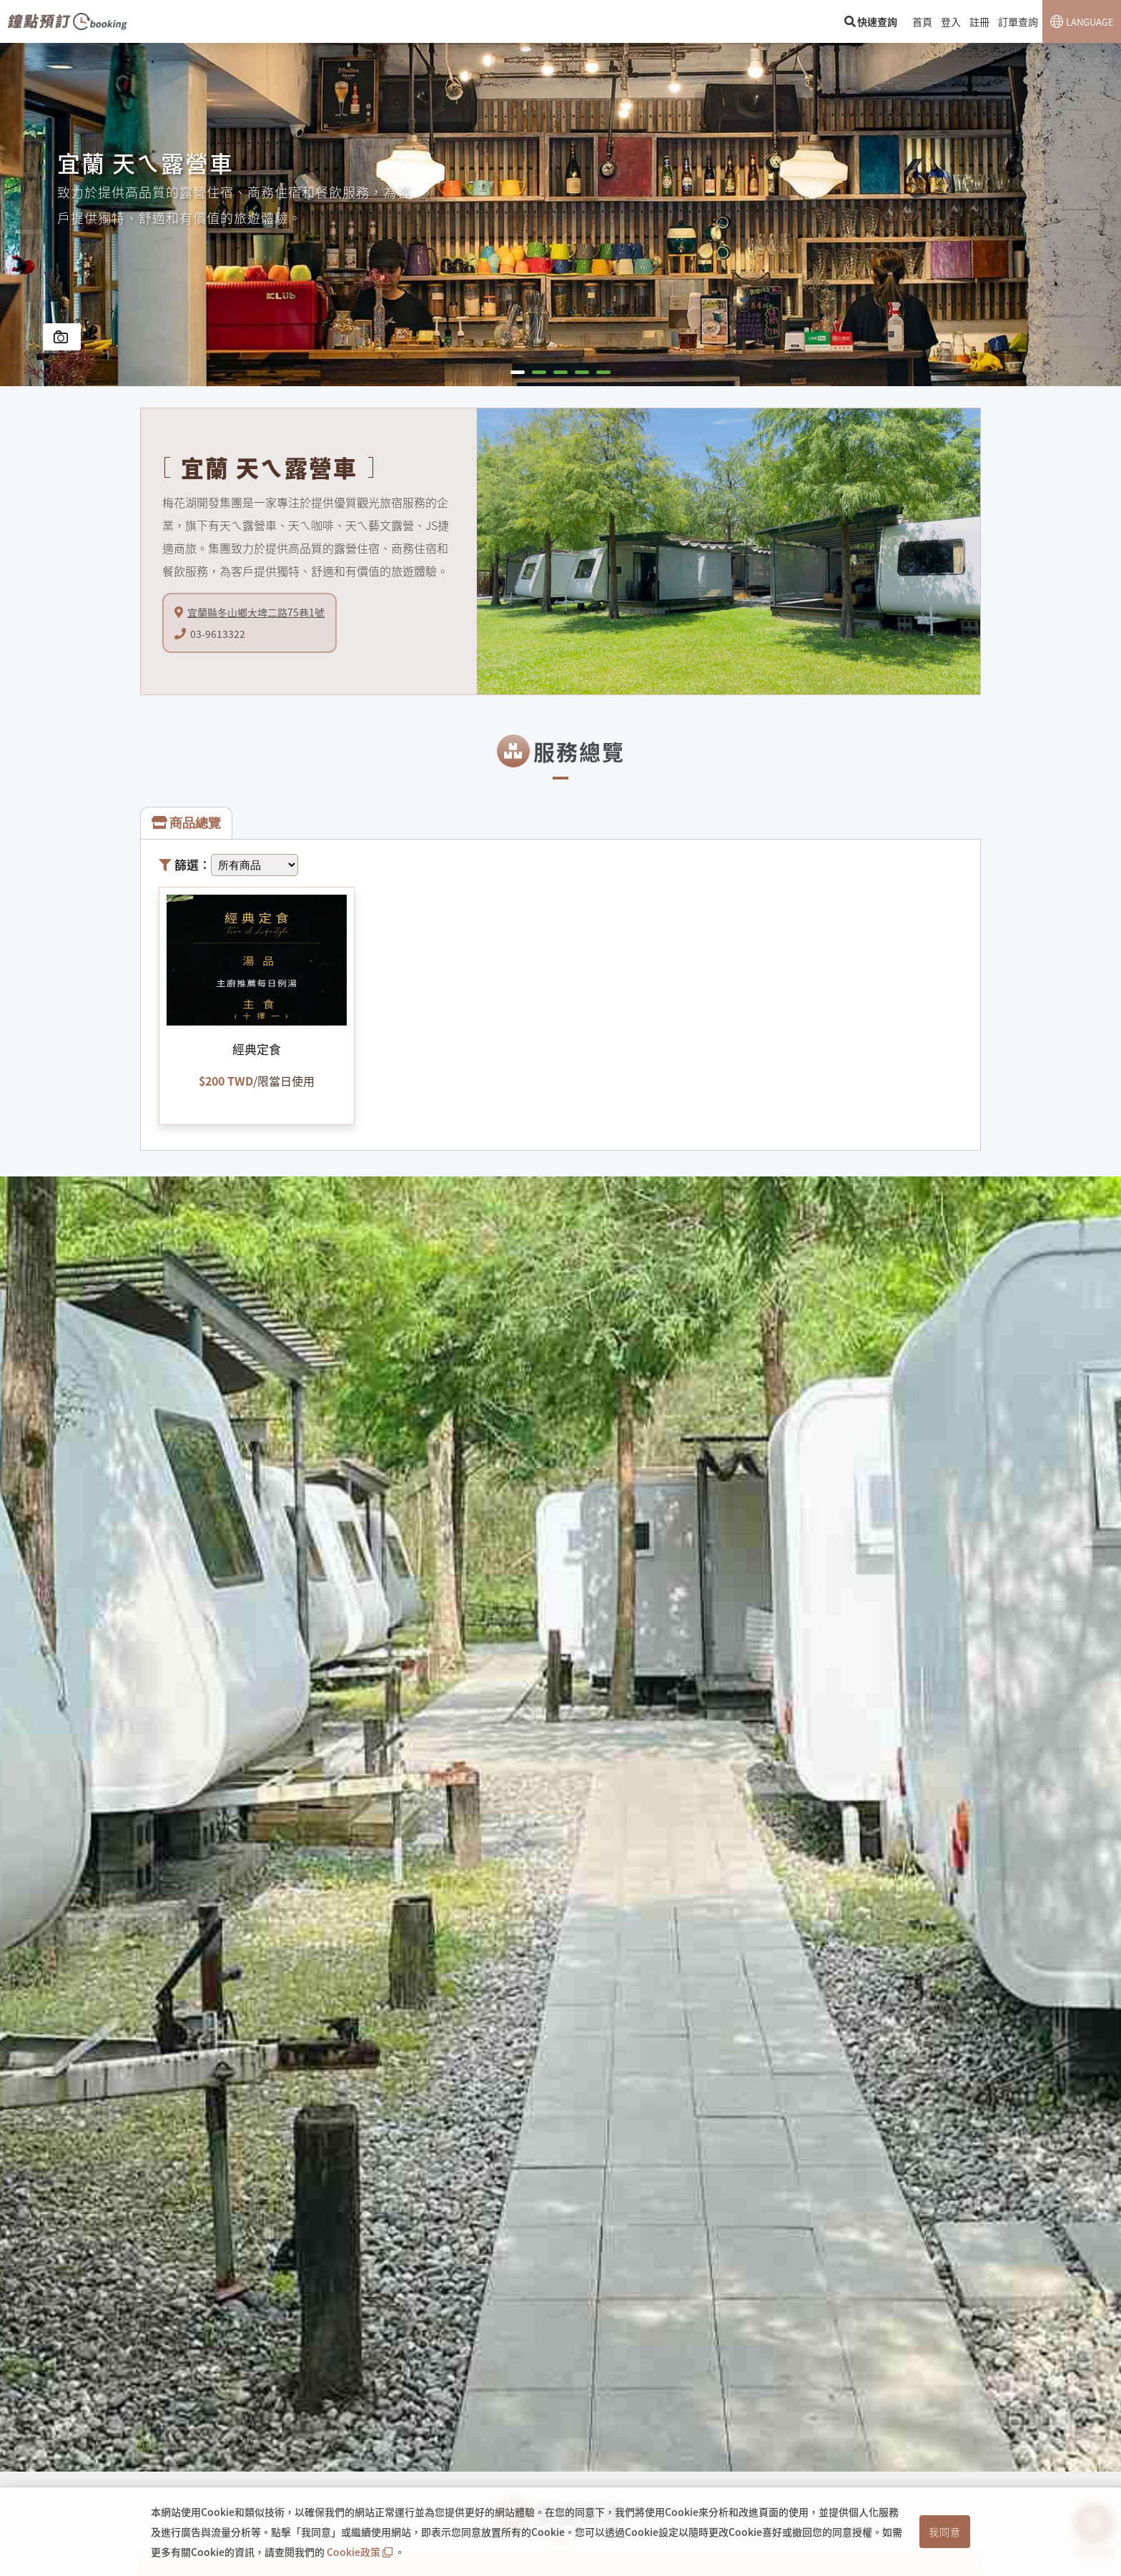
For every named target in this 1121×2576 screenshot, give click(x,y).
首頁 (922, 21)
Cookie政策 (361, 2552)
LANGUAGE (1090, 22)
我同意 (945, 2532)
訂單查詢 (1018, 21)
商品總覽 (186, 823)
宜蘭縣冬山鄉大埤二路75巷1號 (256, 612)
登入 (951, 21)
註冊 (979, 21)
